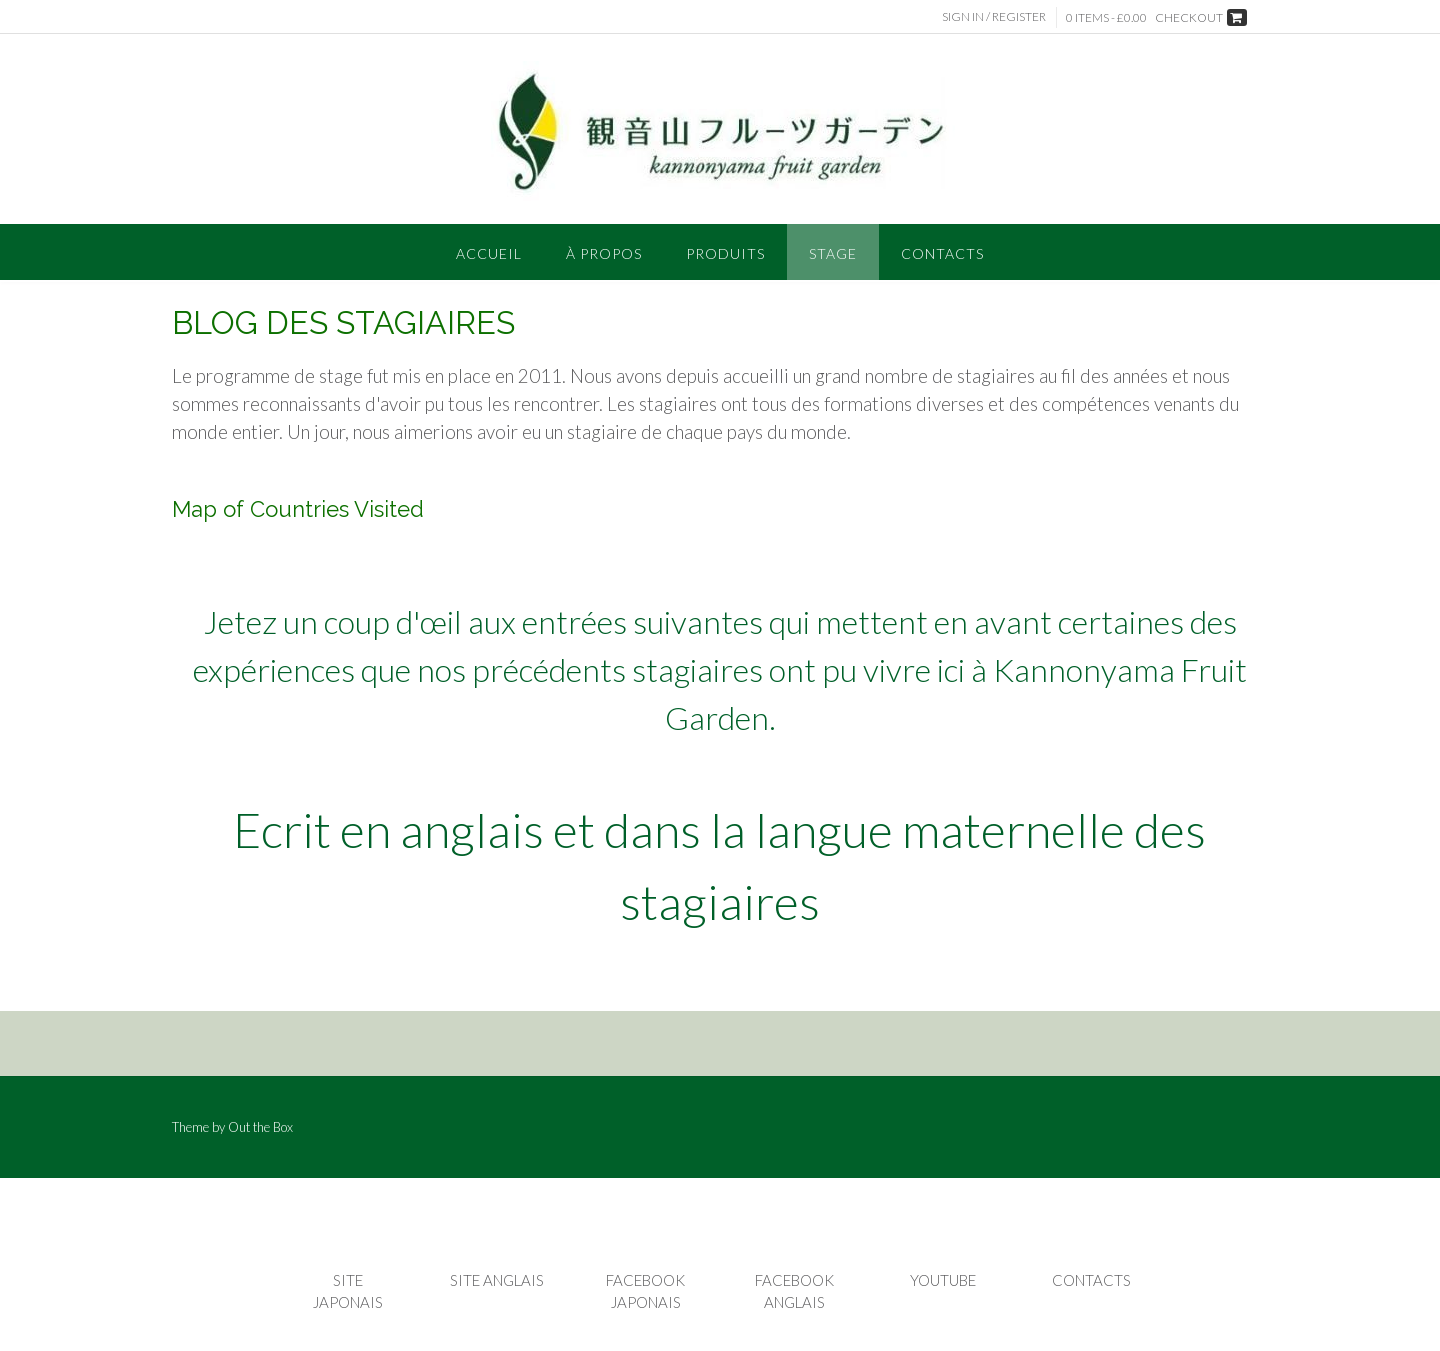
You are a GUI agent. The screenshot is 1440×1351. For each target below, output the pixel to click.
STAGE (833, 253)
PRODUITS (725, 253)
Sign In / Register (994, 16)
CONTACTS (942, 253)
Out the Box (260, 1127)
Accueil (489, 253)
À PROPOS (604, 253)
